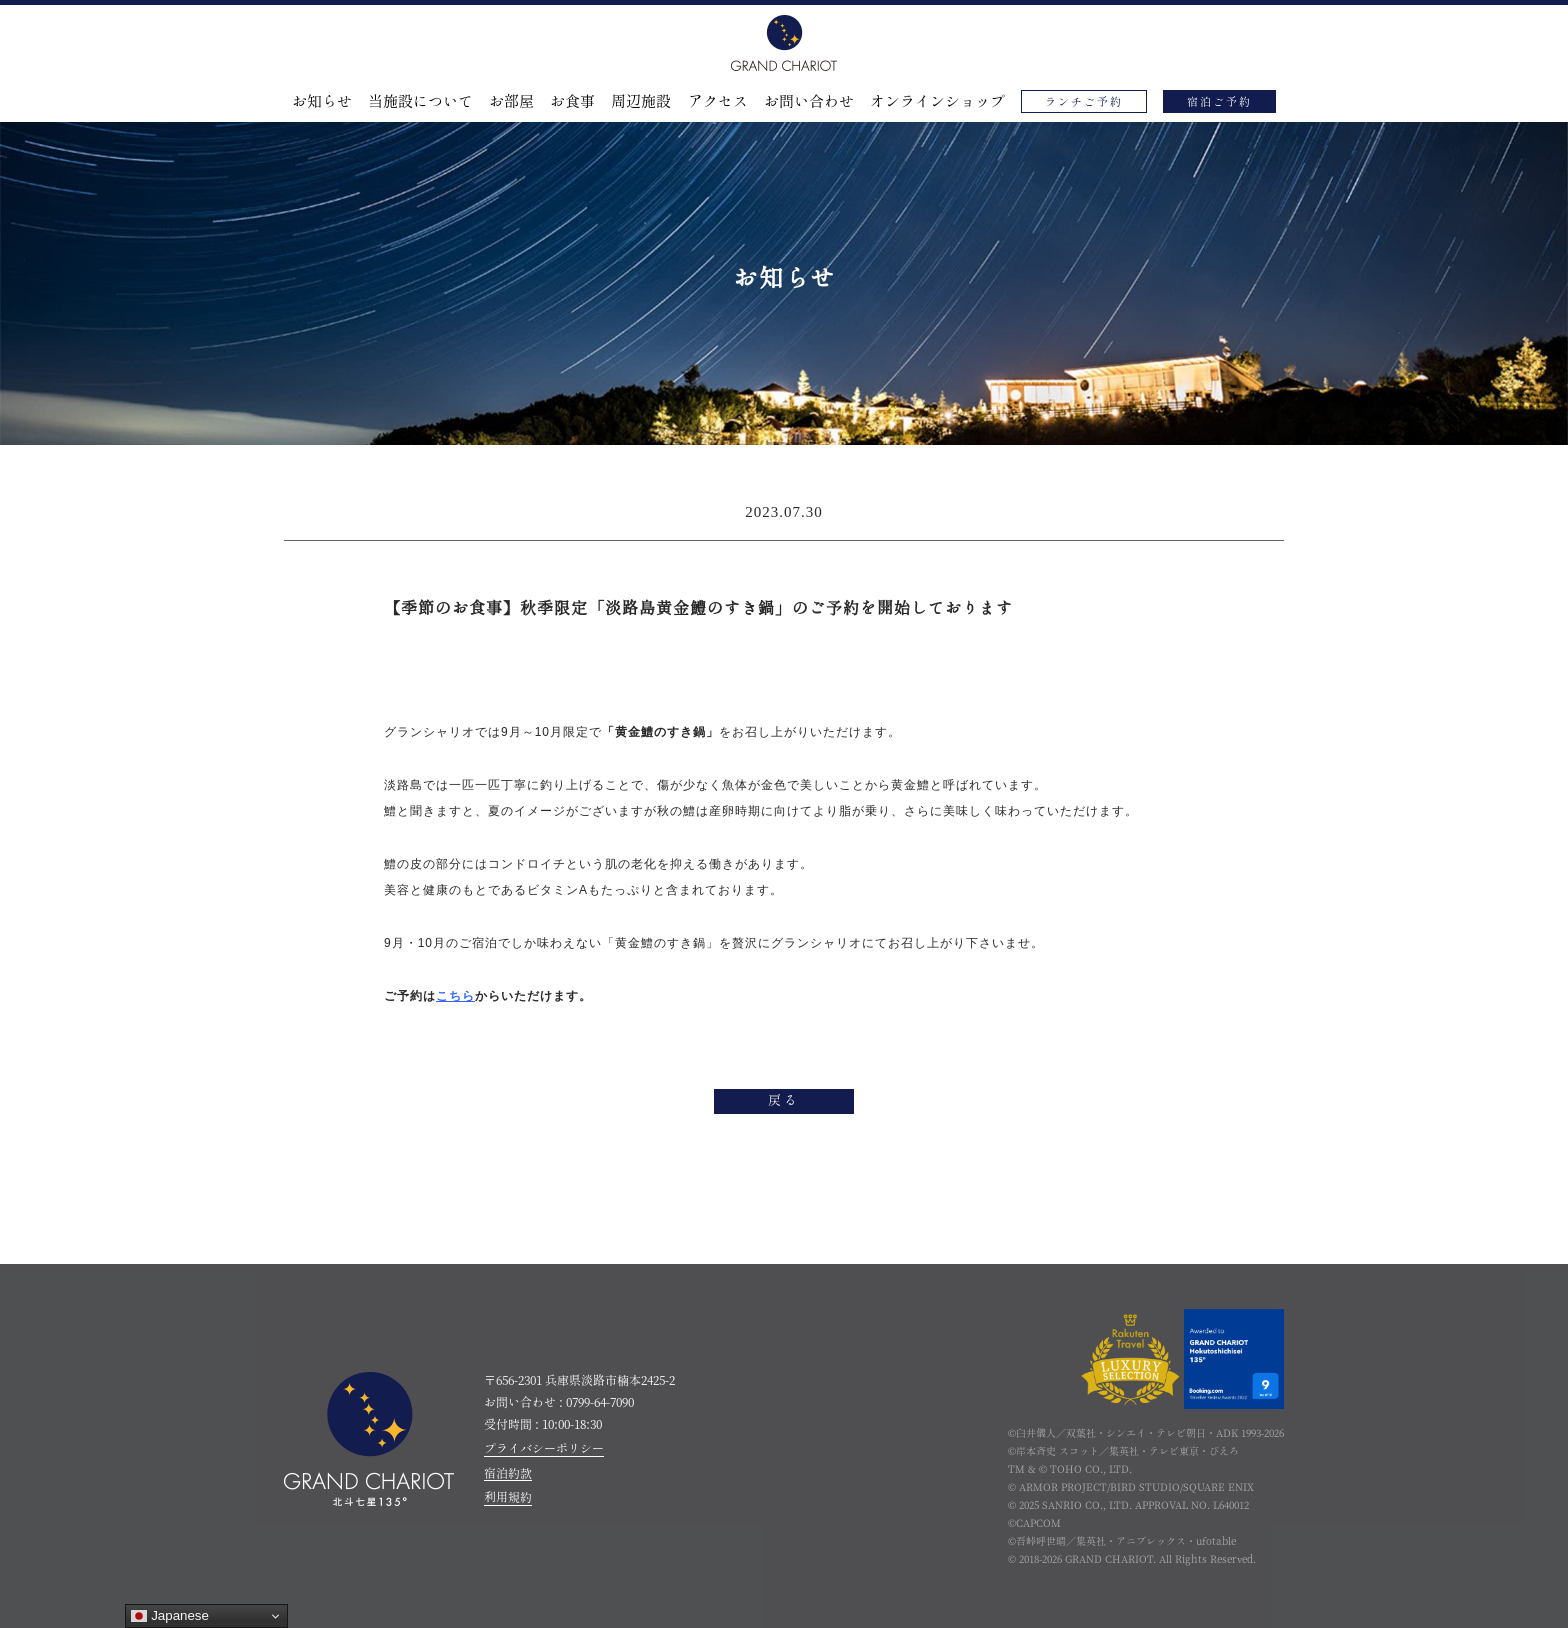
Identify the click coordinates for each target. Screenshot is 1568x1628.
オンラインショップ (937, 101)
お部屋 (511, 101)
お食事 (572, 101)
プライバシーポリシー (544, 1448)
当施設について (420, 101)
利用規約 (508, 1497)
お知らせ (322, 101)
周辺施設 (641, 101)
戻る (784, 1101)
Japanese (170, 1616)
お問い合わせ (809, 101)
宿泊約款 (508, 1473)
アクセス (718, 101)
